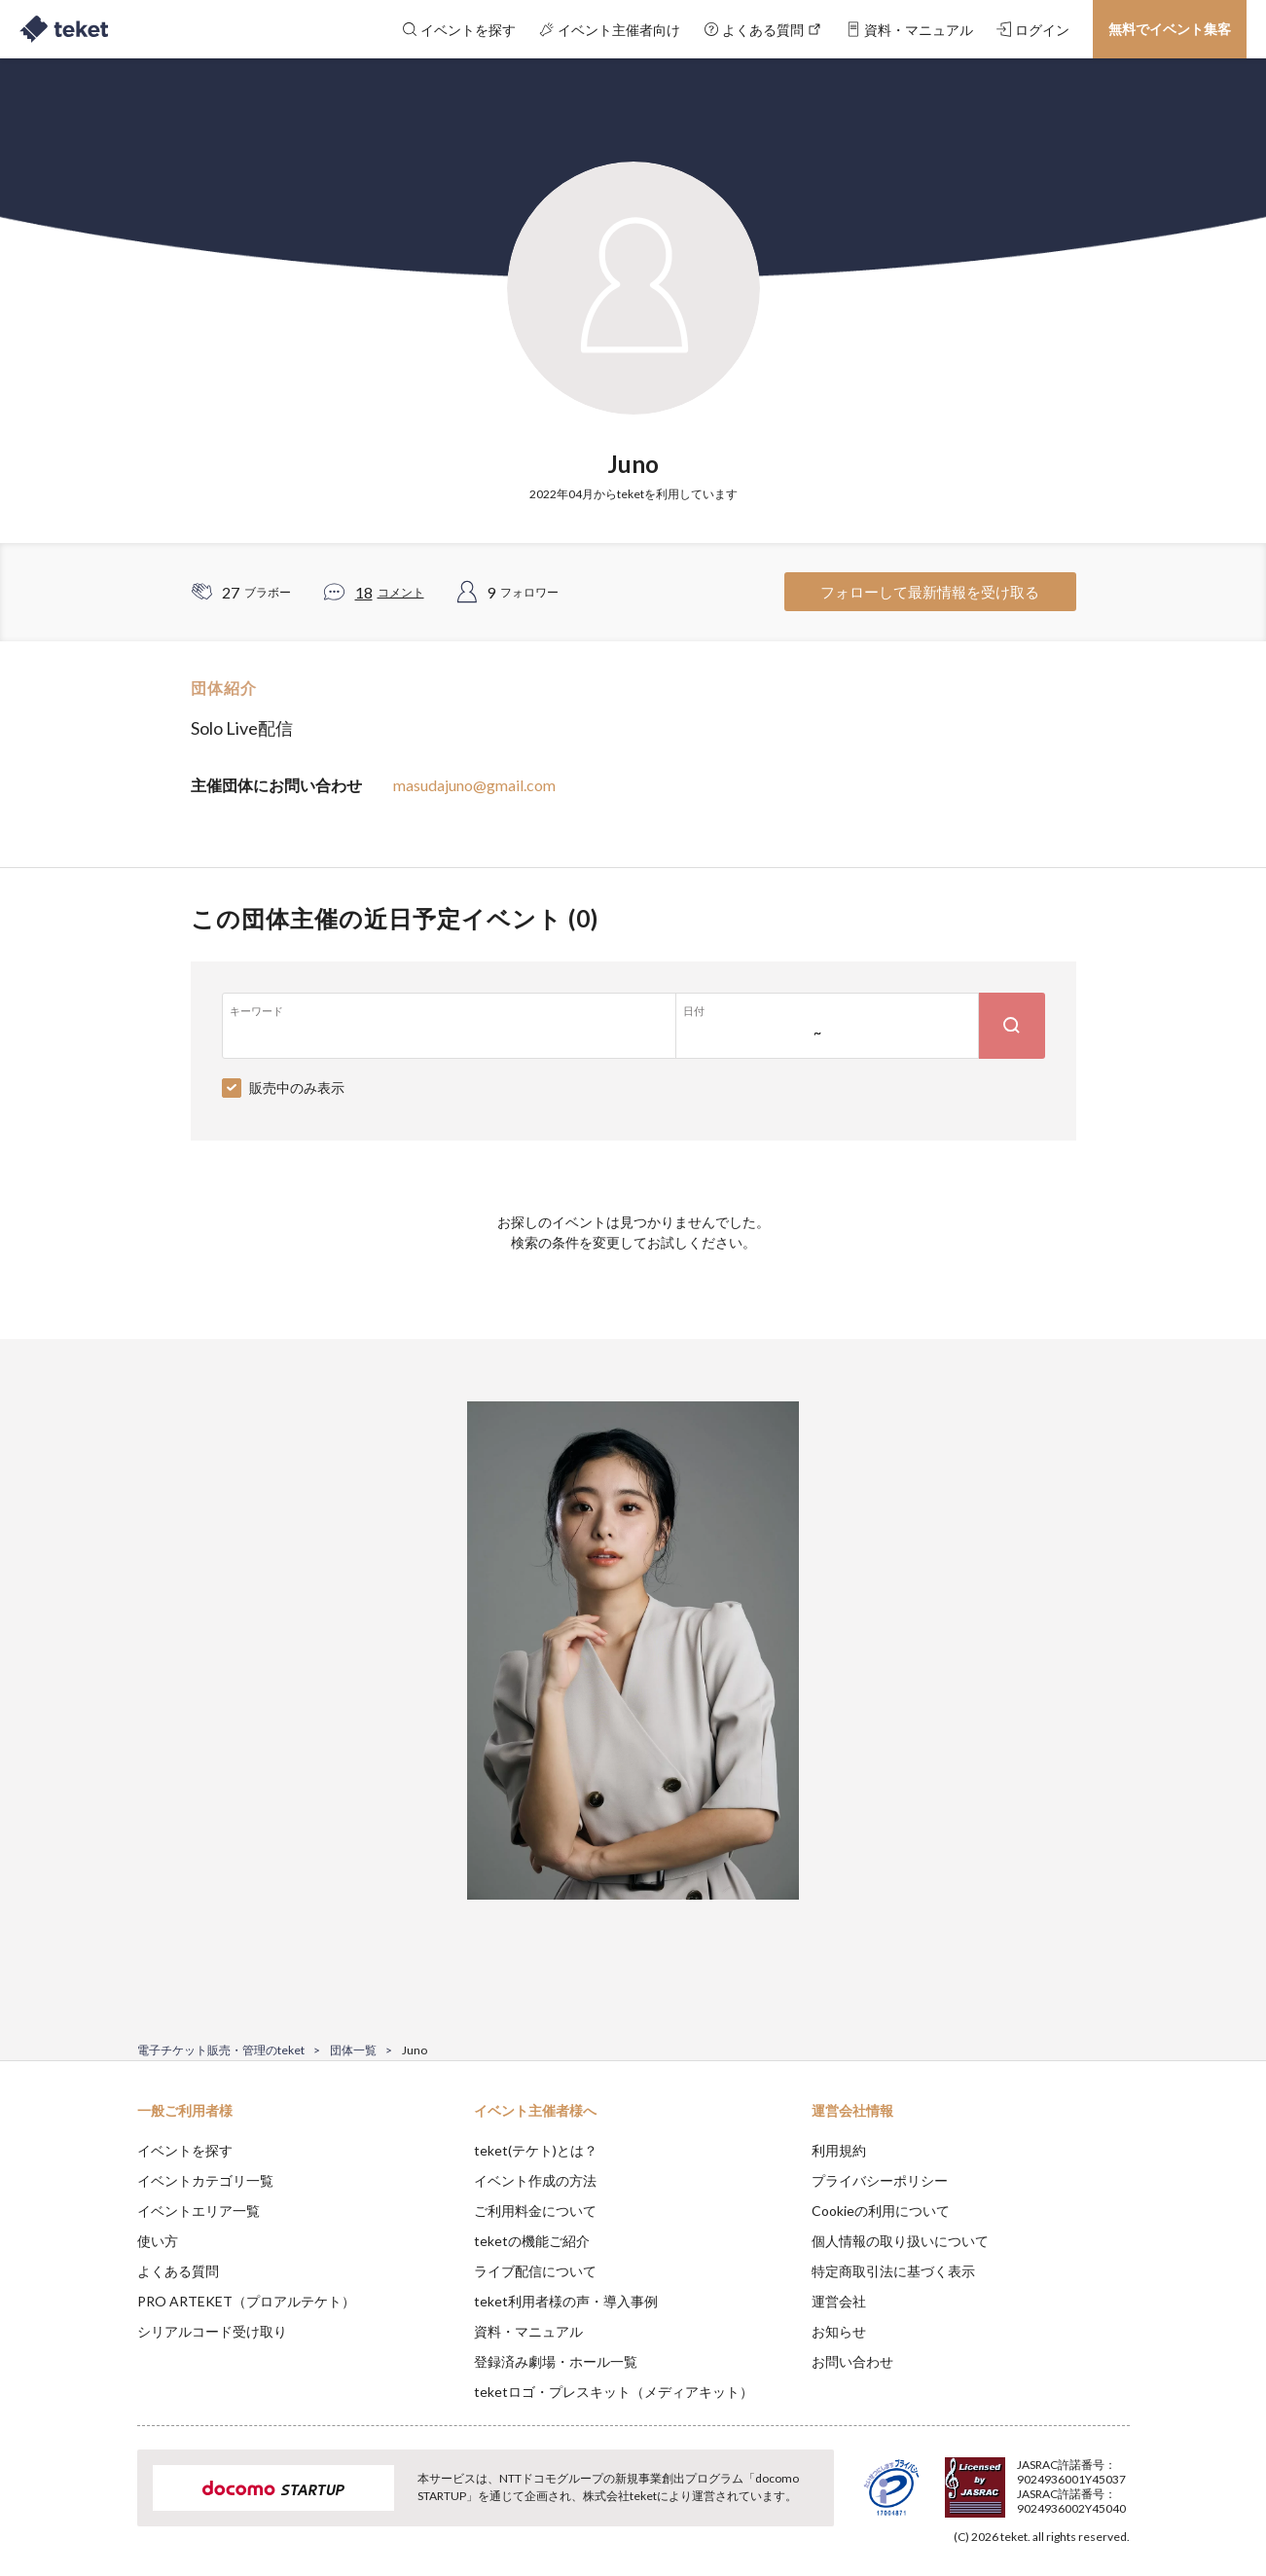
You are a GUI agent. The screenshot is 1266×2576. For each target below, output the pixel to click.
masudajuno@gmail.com (474, 785)
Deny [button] (1018, 2479)
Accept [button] (1117, 2478)
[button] (107, 2504)
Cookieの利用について (881, 2210)
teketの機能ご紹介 (532, 2240)
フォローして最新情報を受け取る (929, 591)
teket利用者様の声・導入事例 (566, 2301)
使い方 (157, 2240)
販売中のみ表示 (296, 1087)
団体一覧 (353, 2050)
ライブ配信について (535, 2271)
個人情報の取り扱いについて (900, 2240)
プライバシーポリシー (880, 2180)
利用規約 (839, 2150)
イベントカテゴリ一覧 (205, 2180)
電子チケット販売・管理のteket (221, 2050)
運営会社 (839, 2301)
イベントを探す (185, 2150)
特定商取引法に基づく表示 (893, 2271)
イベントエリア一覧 (198, 2210)
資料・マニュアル (528, 2331)
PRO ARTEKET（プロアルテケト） (246, 2301)
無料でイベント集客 (1169, 28)
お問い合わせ (852, 2361)
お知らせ (839, 2331)
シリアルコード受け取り (212, 2331)
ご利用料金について (535, 2210)
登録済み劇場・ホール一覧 (555, 2361)
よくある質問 (178, 2271)
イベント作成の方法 (535, 2180)
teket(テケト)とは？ (535, 2150)
